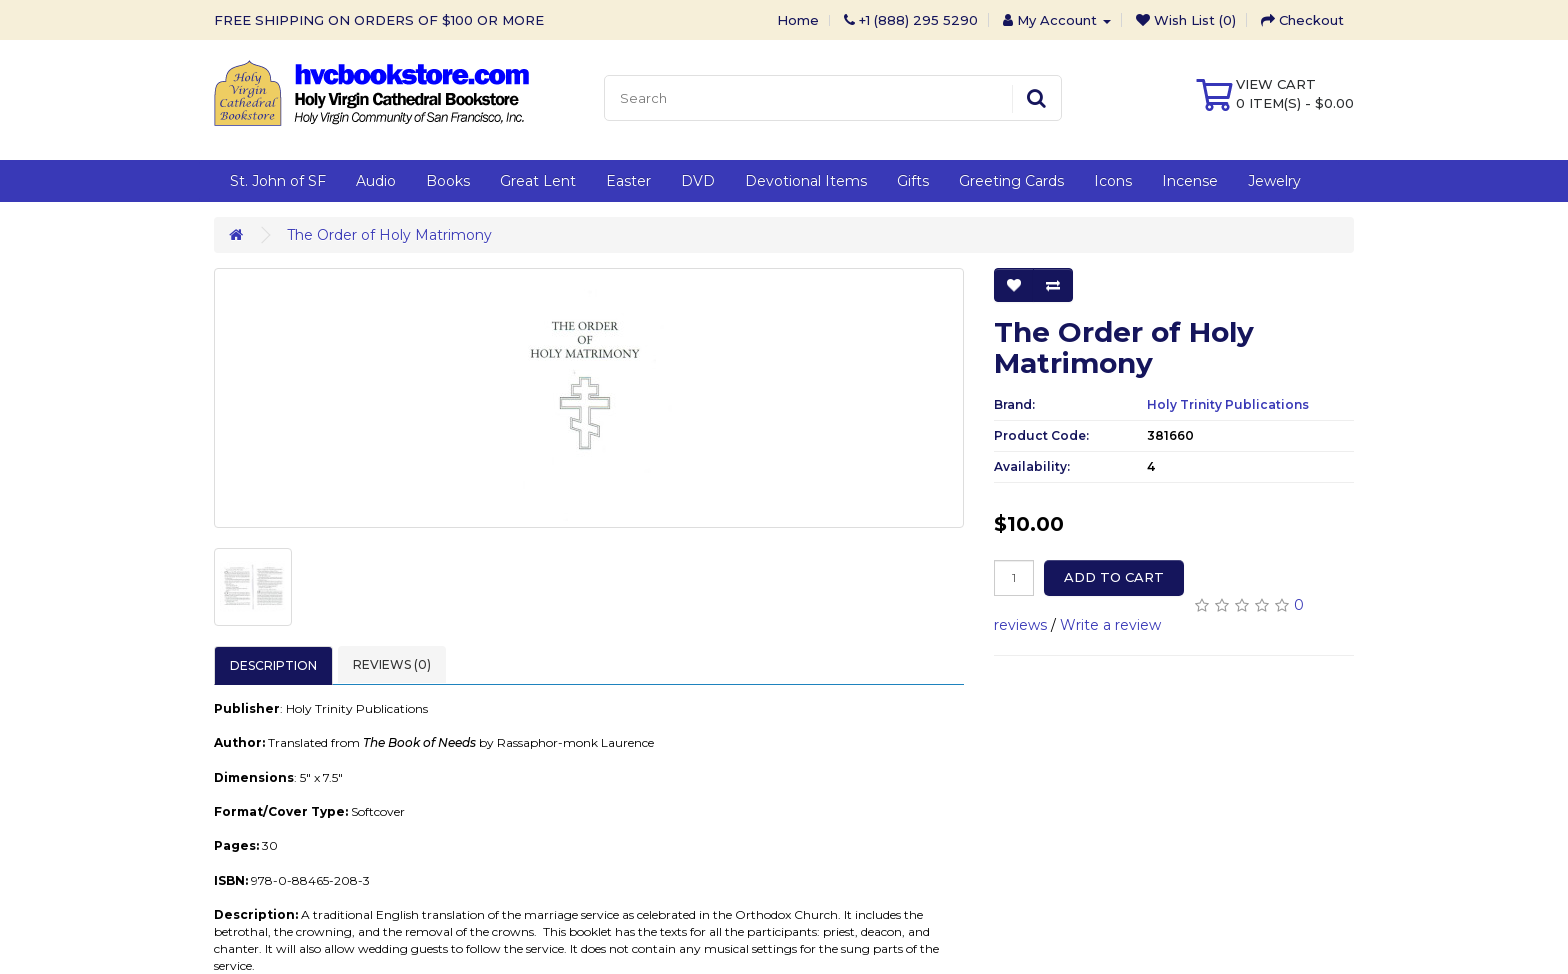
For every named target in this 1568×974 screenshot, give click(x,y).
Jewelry (1274, 181)
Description (273, 665)
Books (448, 181)
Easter (628, 181)
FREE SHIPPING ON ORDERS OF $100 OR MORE (379, 20)
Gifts (913, 181)
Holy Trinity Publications (1228, 404)
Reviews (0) (392, 664)
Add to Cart (1114, 577)
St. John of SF (278, 181)
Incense (1190, 181)
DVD (698, 181)
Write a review (1110, 625)
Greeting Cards (1011, 181)
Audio (376, 181)
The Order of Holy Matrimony (389, 235)
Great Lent (538, 181)
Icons (1113, 181)
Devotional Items (806, 181)
